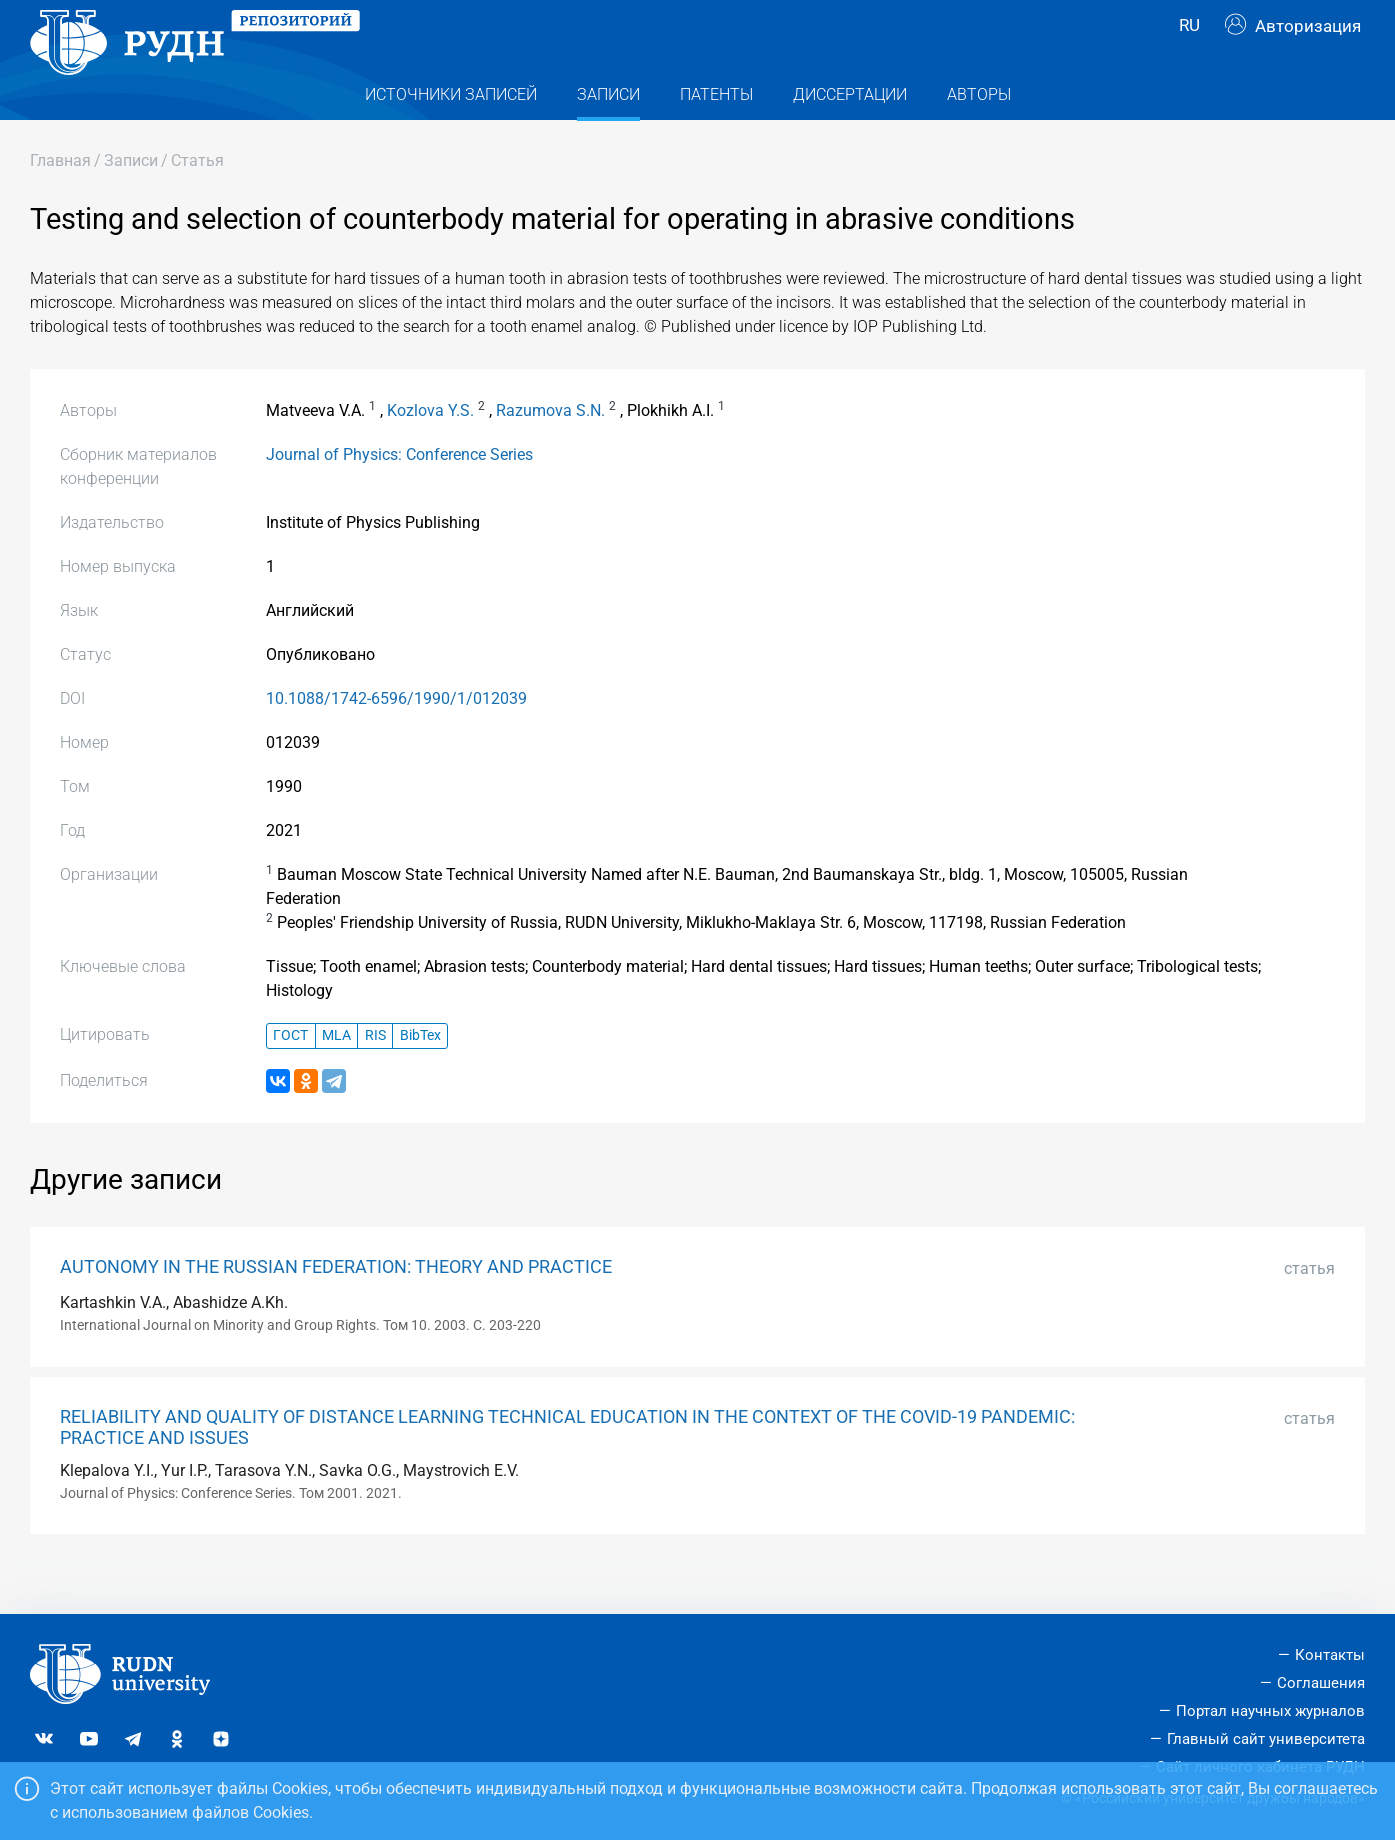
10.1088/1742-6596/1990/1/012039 (396, 738)
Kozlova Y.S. (430, 450)
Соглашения (1321, 1683)
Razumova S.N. (550, 450)
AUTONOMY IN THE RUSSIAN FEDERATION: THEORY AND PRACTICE (336, 1307)
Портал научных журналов (1270, 1711)
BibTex (420, 1075)
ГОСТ (290, 1075)
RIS (375, 1075)
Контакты (1330, 1655)
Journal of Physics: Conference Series (399, 494)
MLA (336, 1075)
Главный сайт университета (1266, 1739)
